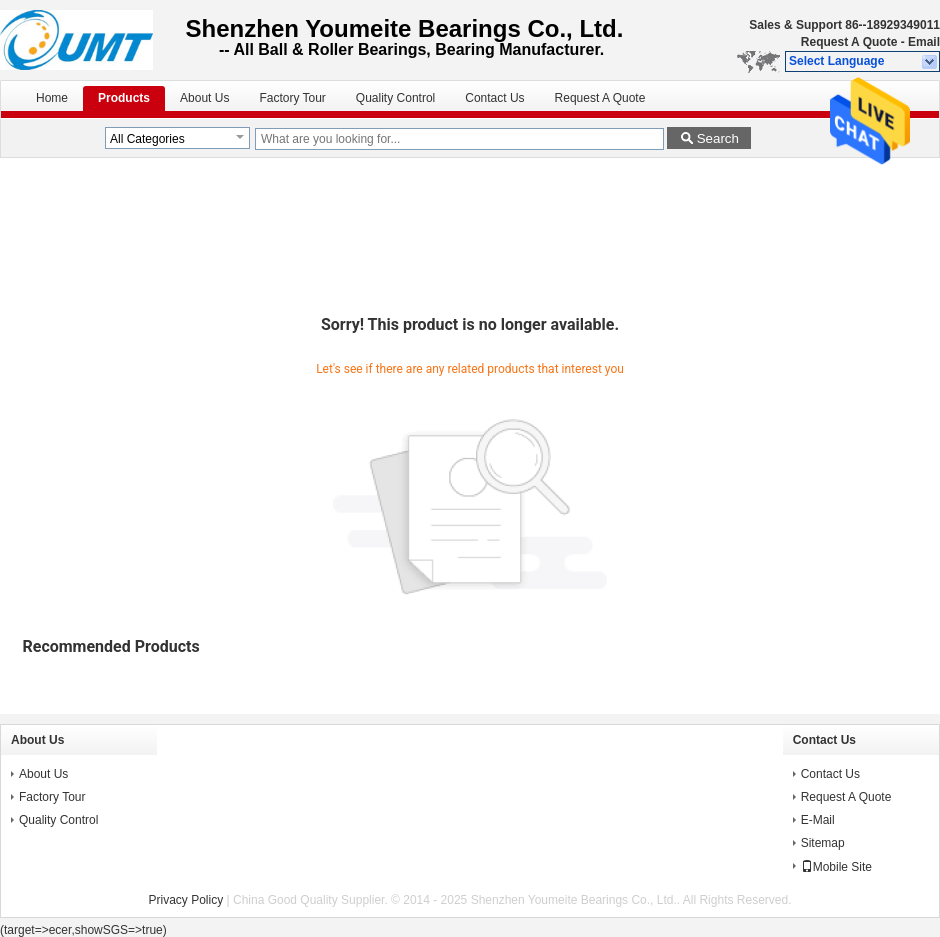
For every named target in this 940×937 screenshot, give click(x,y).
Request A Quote (849, 42)
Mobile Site (836, 867)
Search (718, 138)
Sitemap (823, 843)
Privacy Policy (186, 900)
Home (52, 98)
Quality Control (395, 98)
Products (124, 98)
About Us (204, 98)
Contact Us (494, 98)
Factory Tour (292, 98)
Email (924, 42)
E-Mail (818, 820)
